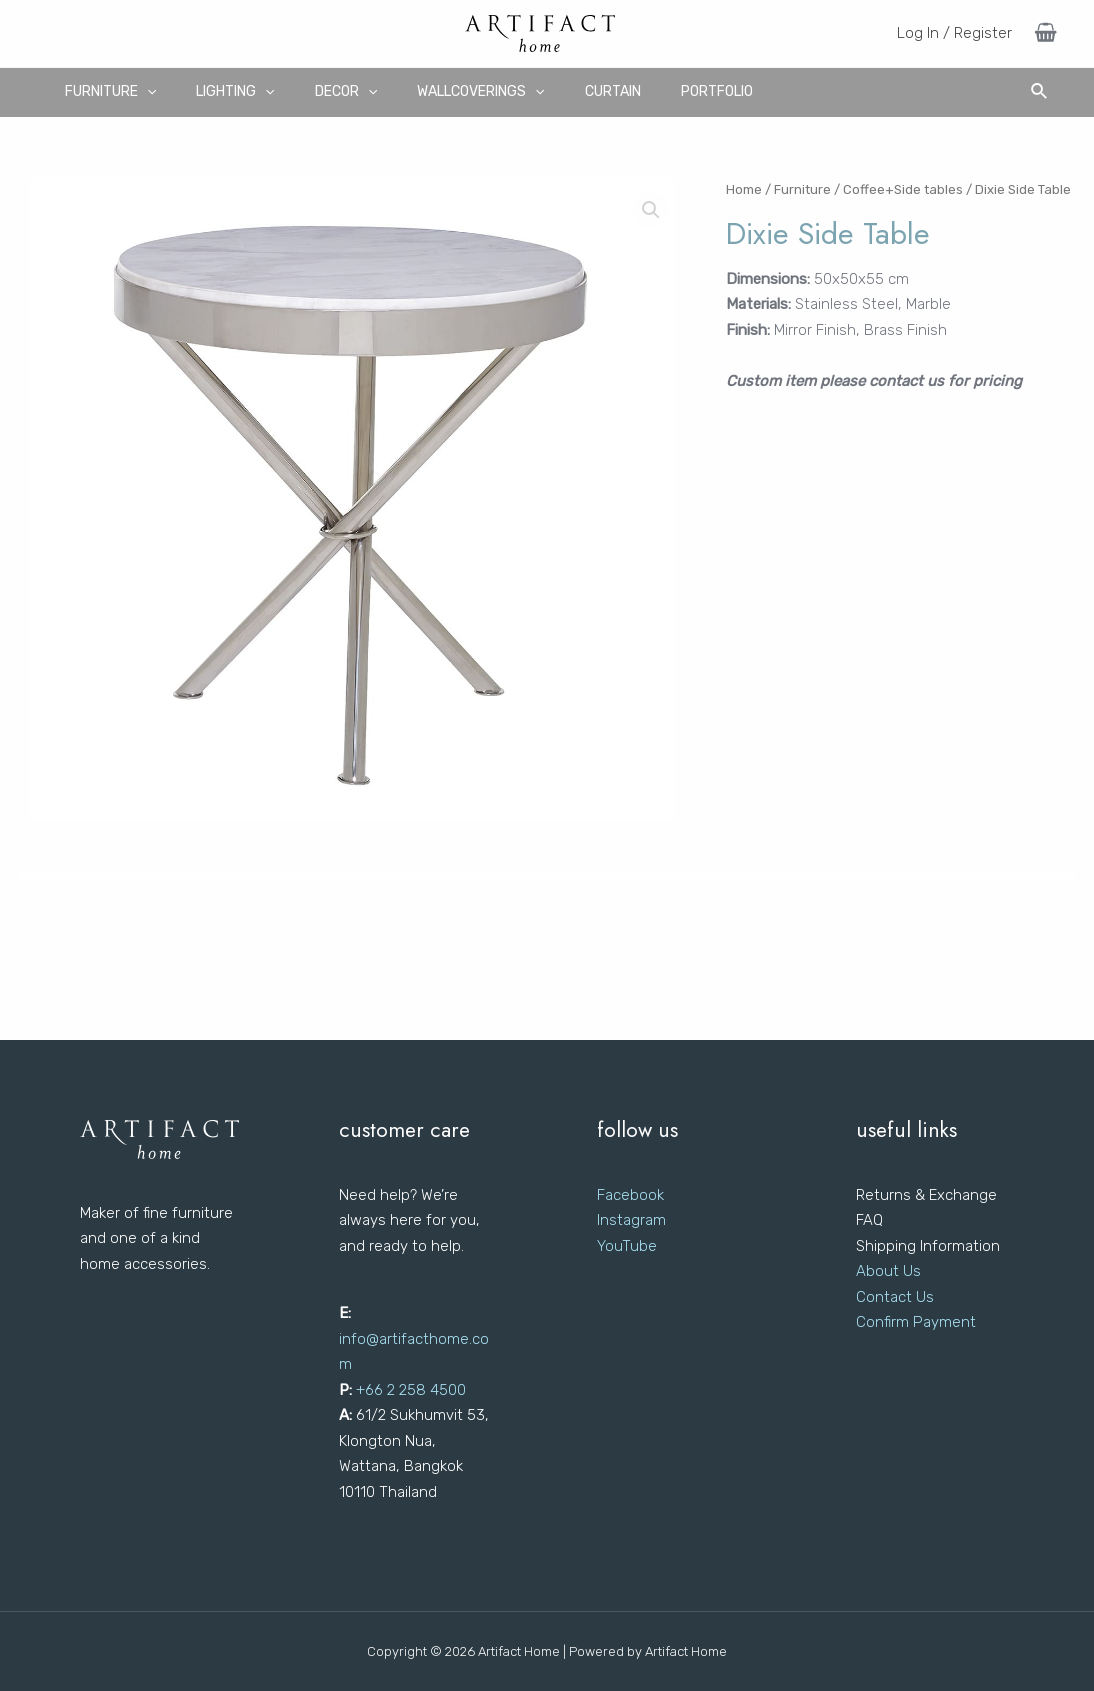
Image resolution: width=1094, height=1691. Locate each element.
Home (744, 189)
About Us (888, 1271)
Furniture (802, 189)
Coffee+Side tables (903, 189)
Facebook (630, 1195)
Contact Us (895, 1297)
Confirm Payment (916, 1322)
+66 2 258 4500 (411, 1390)
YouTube (627, 1246)
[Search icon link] (1040, 92)
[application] (147, 92)
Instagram (631, 1220)
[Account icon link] (954, 34)
